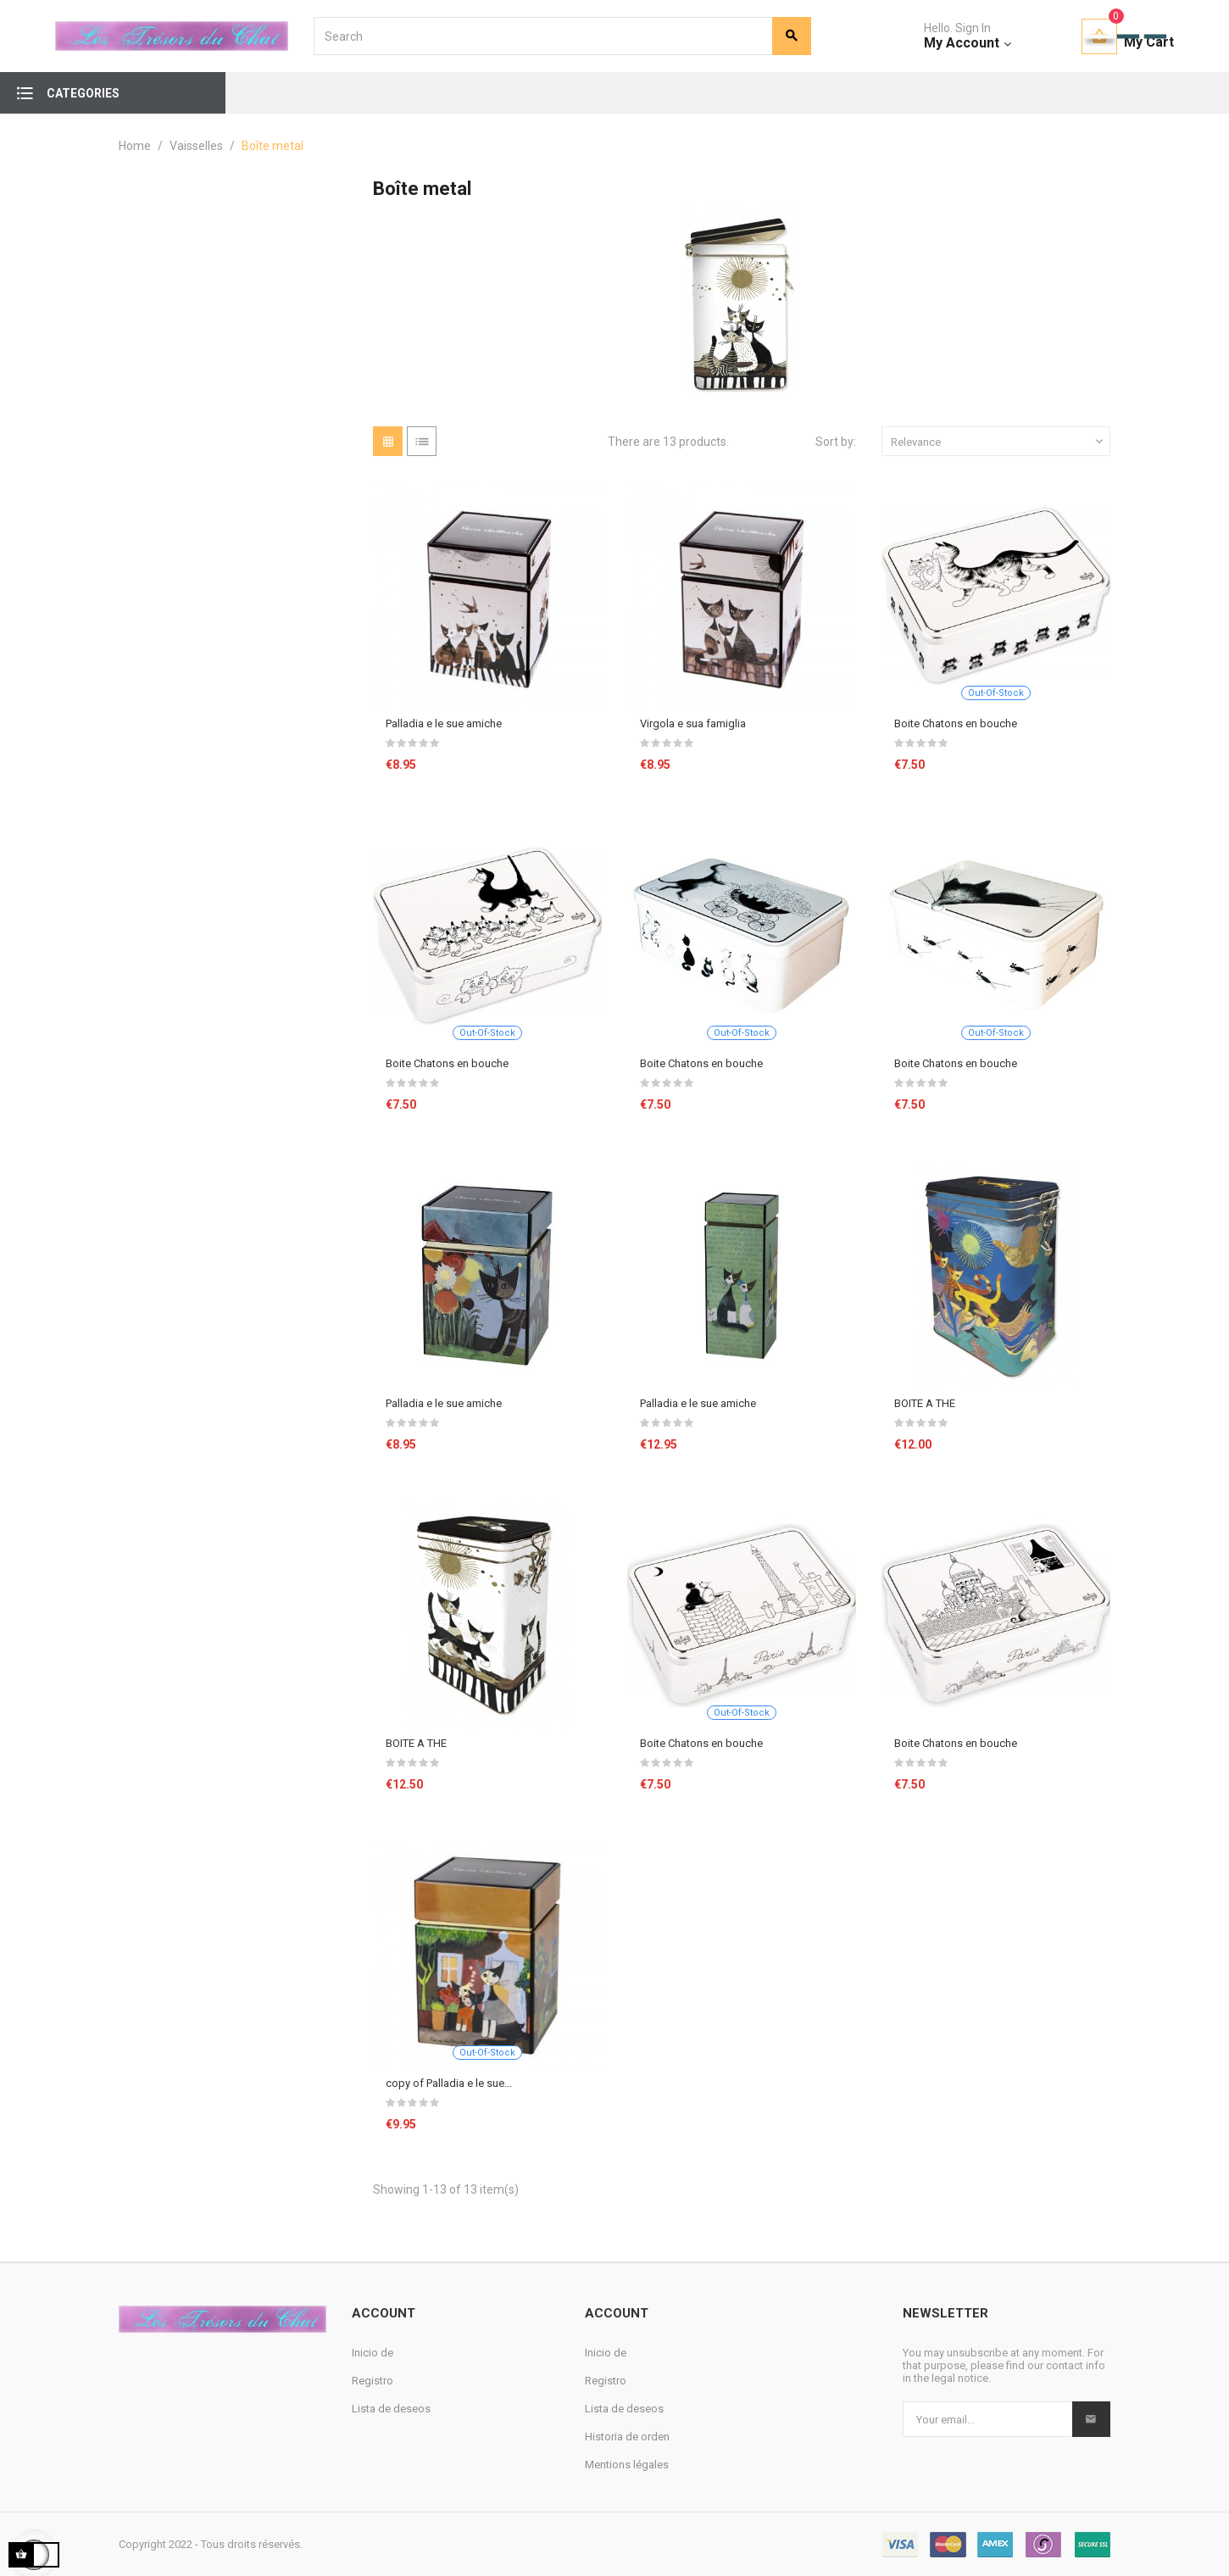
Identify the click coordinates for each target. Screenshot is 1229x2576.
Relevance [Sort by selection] (998, 441)
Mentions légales (627, 2464)
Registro (372, 2380)
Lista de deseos (391, 2408)
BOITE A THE (924, 1403)
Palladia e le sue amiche (444, 723)
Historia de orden (627, 2436)
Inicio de (372, 2352)
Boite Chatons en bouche (955, 723)
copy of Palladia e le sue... (449, 2083)
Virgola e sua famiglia (693, 723)
